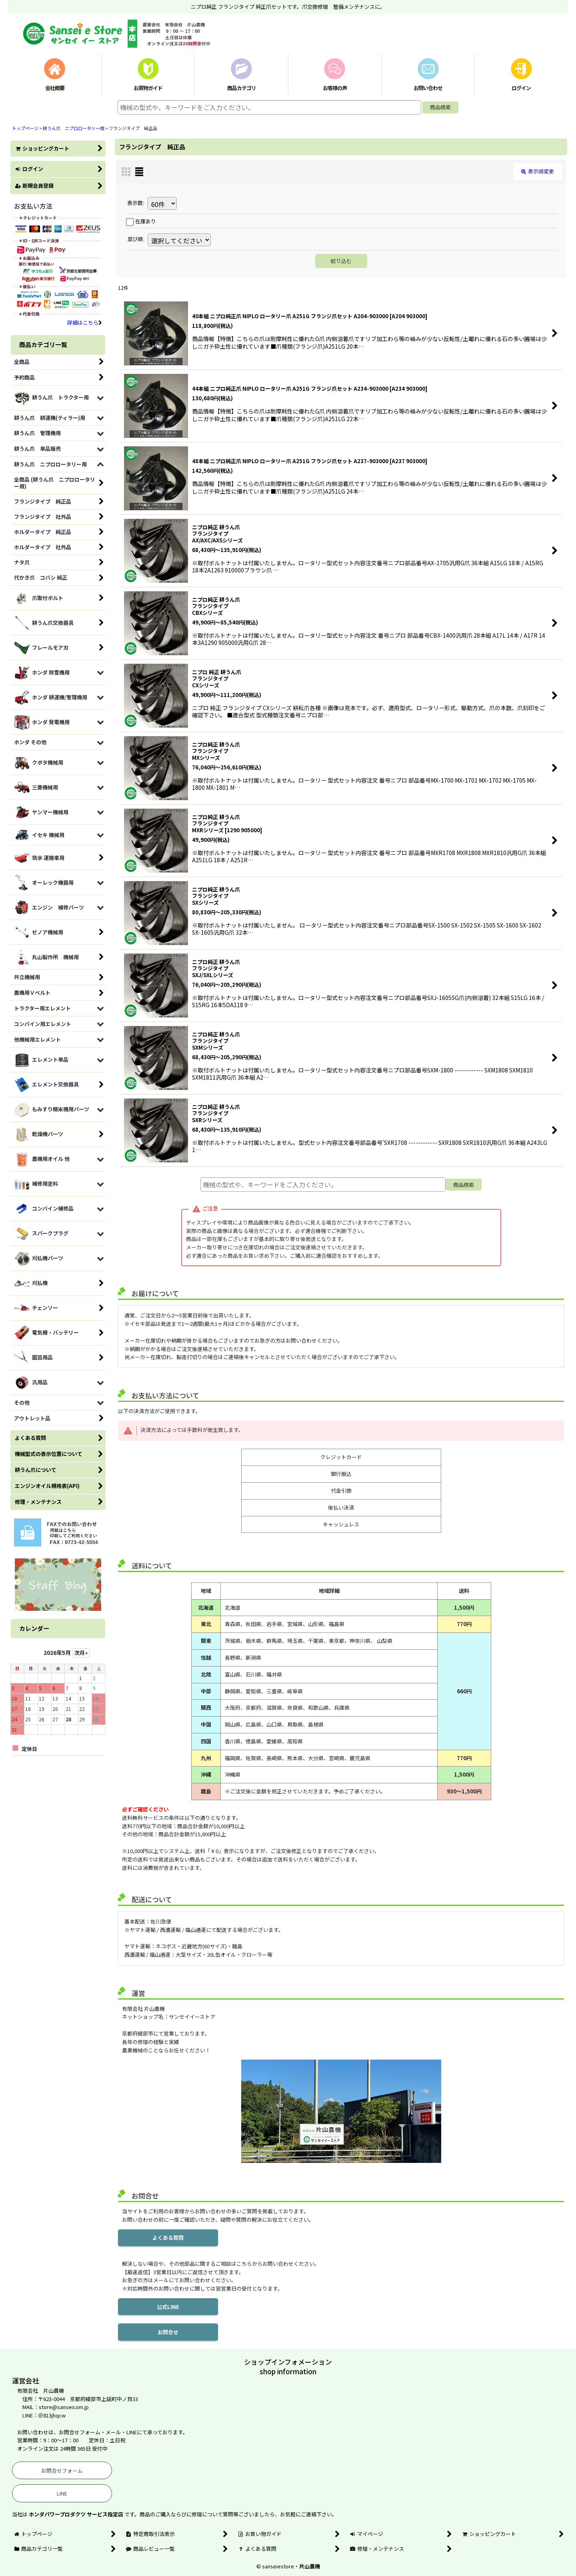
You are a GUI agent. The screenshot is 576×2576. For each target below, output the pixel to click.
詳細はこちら (84, 322)
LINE (62, 2493)
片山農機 (309, 2566)
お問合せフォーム (62, 2470)
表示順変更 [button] (537, 171)
